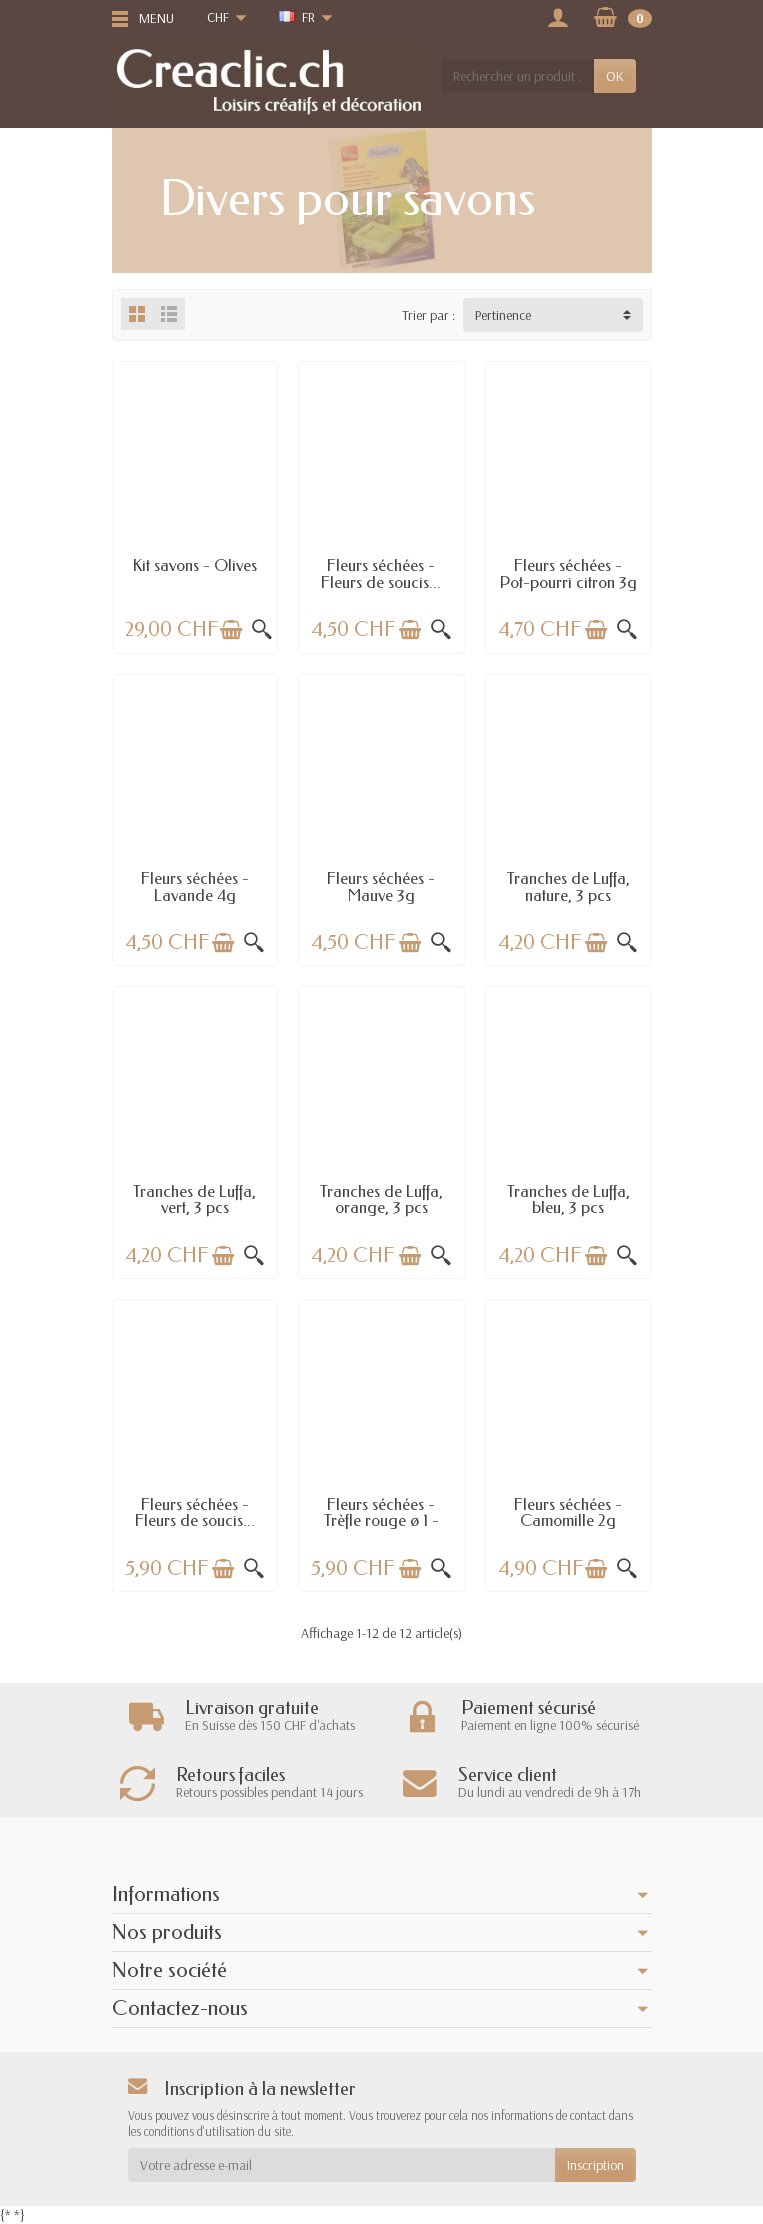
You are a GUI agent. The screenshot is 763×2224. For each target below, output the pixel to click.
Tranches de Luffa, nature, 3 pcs (568, 886)
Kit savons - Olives (195, 565)
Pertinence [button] (503, 315)
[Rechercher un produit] (517, 76)
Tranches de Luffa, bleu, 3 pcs (568, 1199)
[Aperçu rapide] (262, 630)
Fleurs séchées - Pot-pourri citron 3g (568, 573)
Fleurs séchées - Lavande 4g (195, 886)
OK (615, 76)
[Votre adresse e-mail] (341, 2165)
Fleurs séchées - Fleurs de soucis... (381, 573)
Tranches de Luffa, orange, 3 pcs (381, 1199)
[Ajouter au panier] (231, 630)
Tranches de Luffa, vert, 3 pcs (194, 1199)
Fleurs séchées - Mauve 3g (381, 886)
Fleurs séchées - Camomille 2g (568, 1512)
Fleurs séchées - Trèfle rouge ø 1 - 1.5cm (381, 1521)
